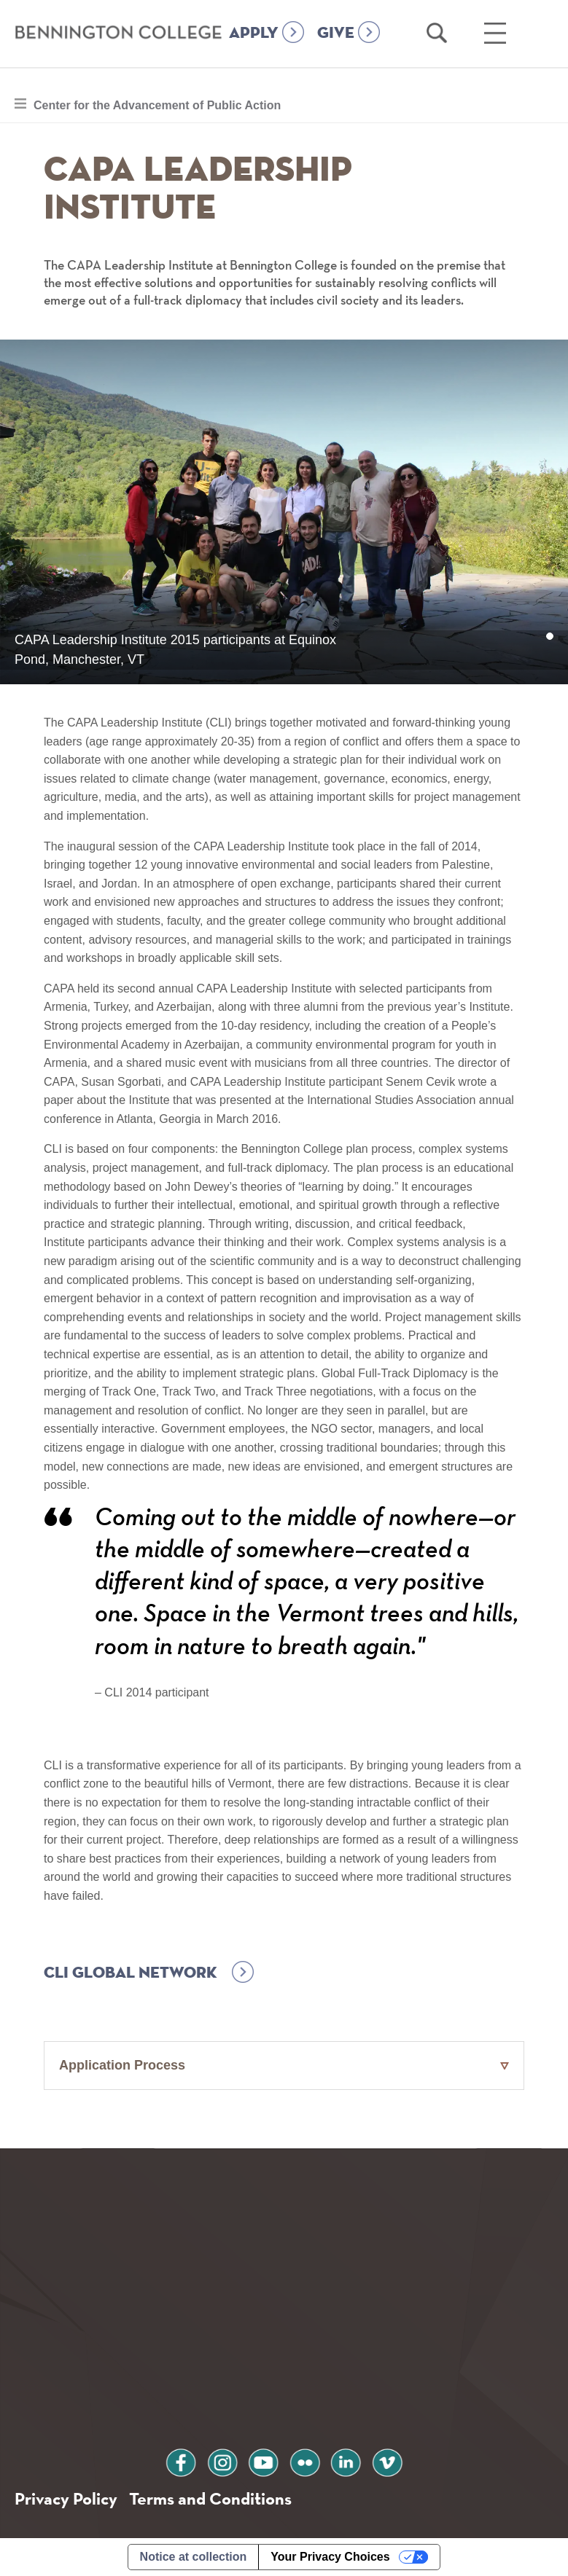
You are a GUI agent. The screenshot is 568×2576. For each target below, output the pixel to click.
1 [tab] (550, 636)
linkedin (346, 2460)
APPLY (254, 34)
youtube (263, 2460)
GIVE (335, 34)
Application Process (122, 2065)
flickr (305, 2460)
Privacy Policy (66, 2498)
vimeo (387, 2460)
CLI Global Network (130, 1973)
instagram (222, 2460)
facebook (181, 2460)
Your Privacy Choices (330, 2556)
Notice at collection (193, 2556)
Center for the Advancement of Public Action (157, 103)
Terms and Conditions (210, 2498)
